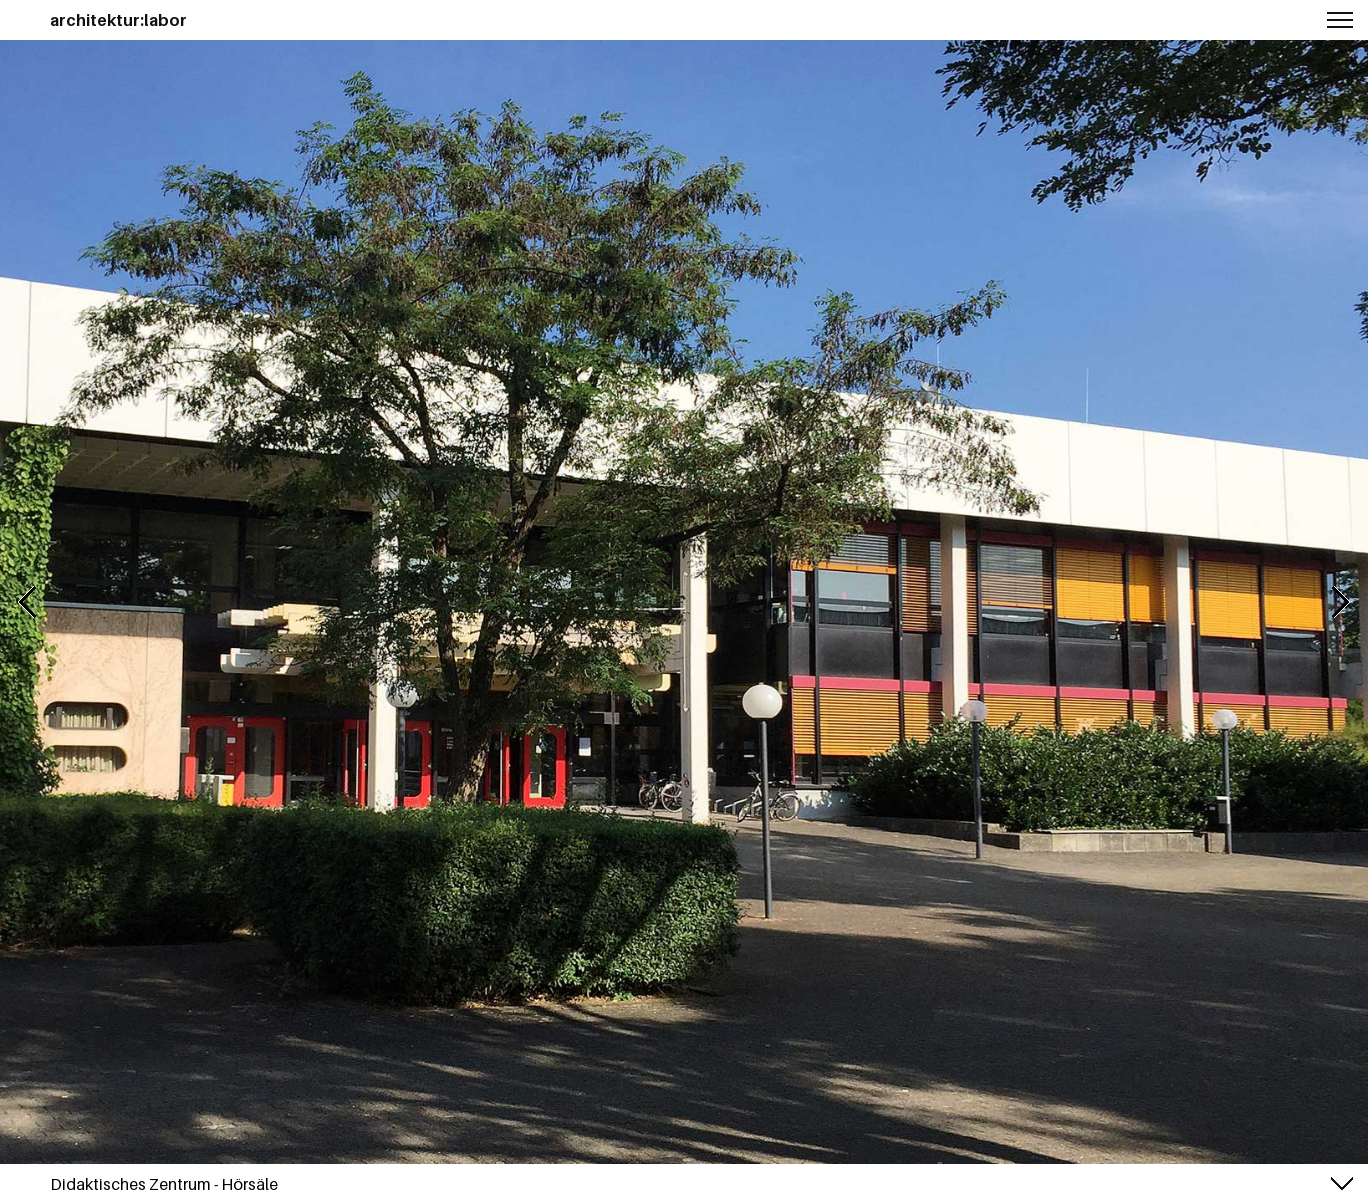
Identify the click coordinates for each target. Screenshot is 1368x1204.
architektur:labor (118, 20)
